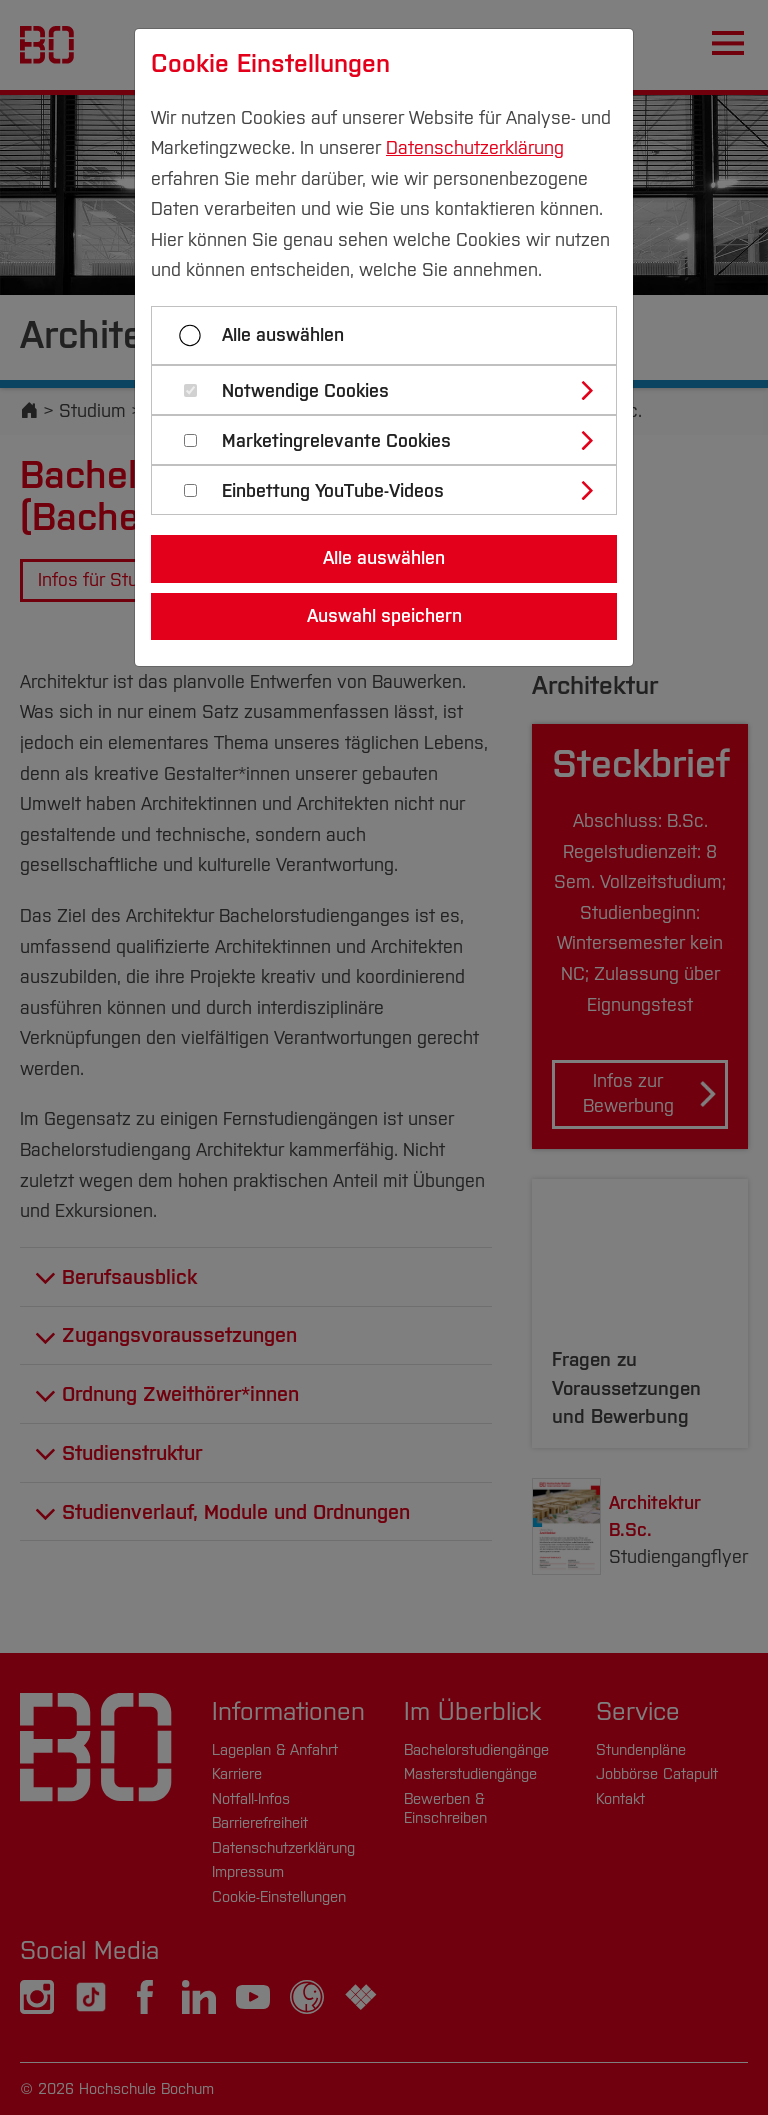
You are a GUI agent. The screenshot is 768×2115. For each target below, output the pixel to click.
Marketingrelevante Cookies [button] (336, 441)
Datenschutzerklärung (475, 148)
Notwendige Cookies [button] (305, 391)
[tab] (392, 390)
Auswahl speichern (384, 616)
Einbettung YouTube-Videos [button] (333, 491)
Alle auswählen (283, 335)
